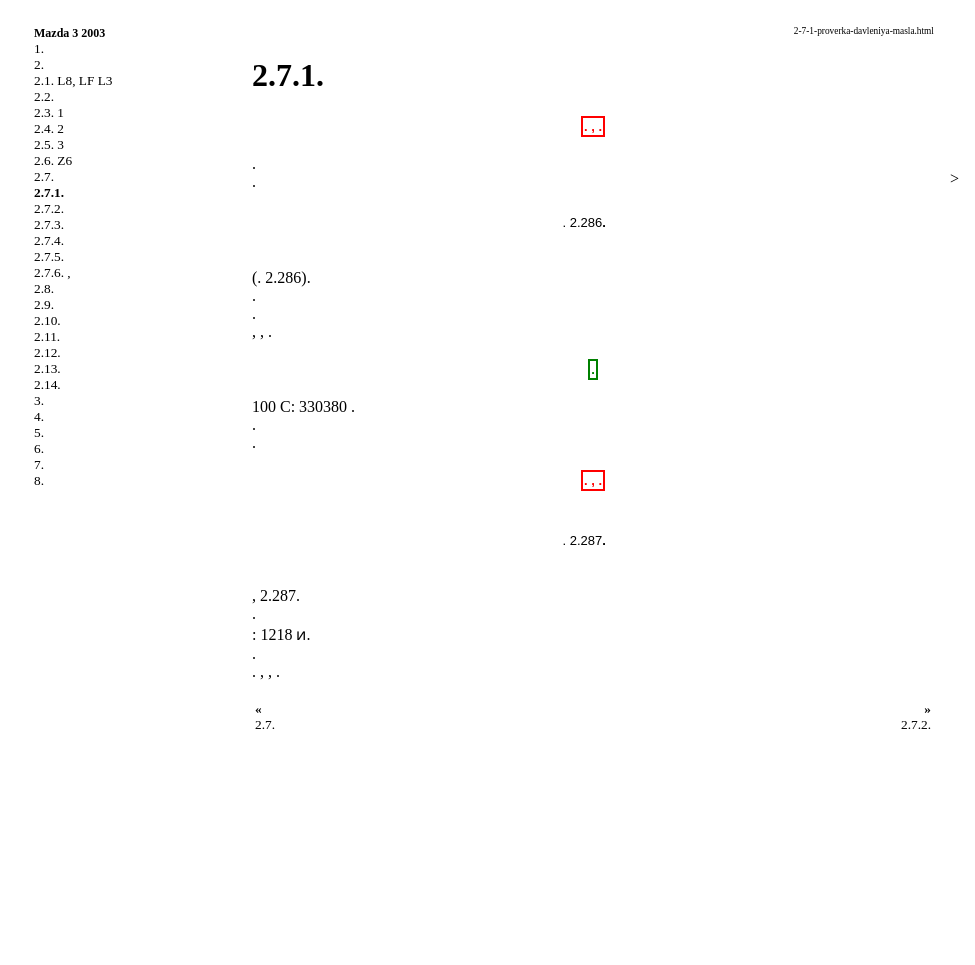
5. (39, 432)
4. (39, 416)
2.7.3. (49, 224)
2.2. (44, 96)
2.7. (44, 176)
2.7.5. (49, 256)
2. (39, 64)
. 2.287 (582, 540)
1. (39, 48)
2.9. (44, 304)
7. (39, 464)
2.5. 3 (49, 144)
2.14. (47, 384)
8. (39, 480)
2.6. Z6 (53, 160)
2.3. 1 (49, 112)
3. (39, 400)
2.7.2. (49, 208)
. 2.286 (582, 222)
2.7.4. (49, 240)
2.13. (47, 368)
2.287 (278, 595)
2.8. (44, 288)
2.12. (47, 352)
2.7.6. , (52, 272)
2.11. (47, 336)
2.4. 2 (49, 128)
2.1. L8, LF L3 (73, 80)
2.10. (47, 320)
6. (39, 448)
